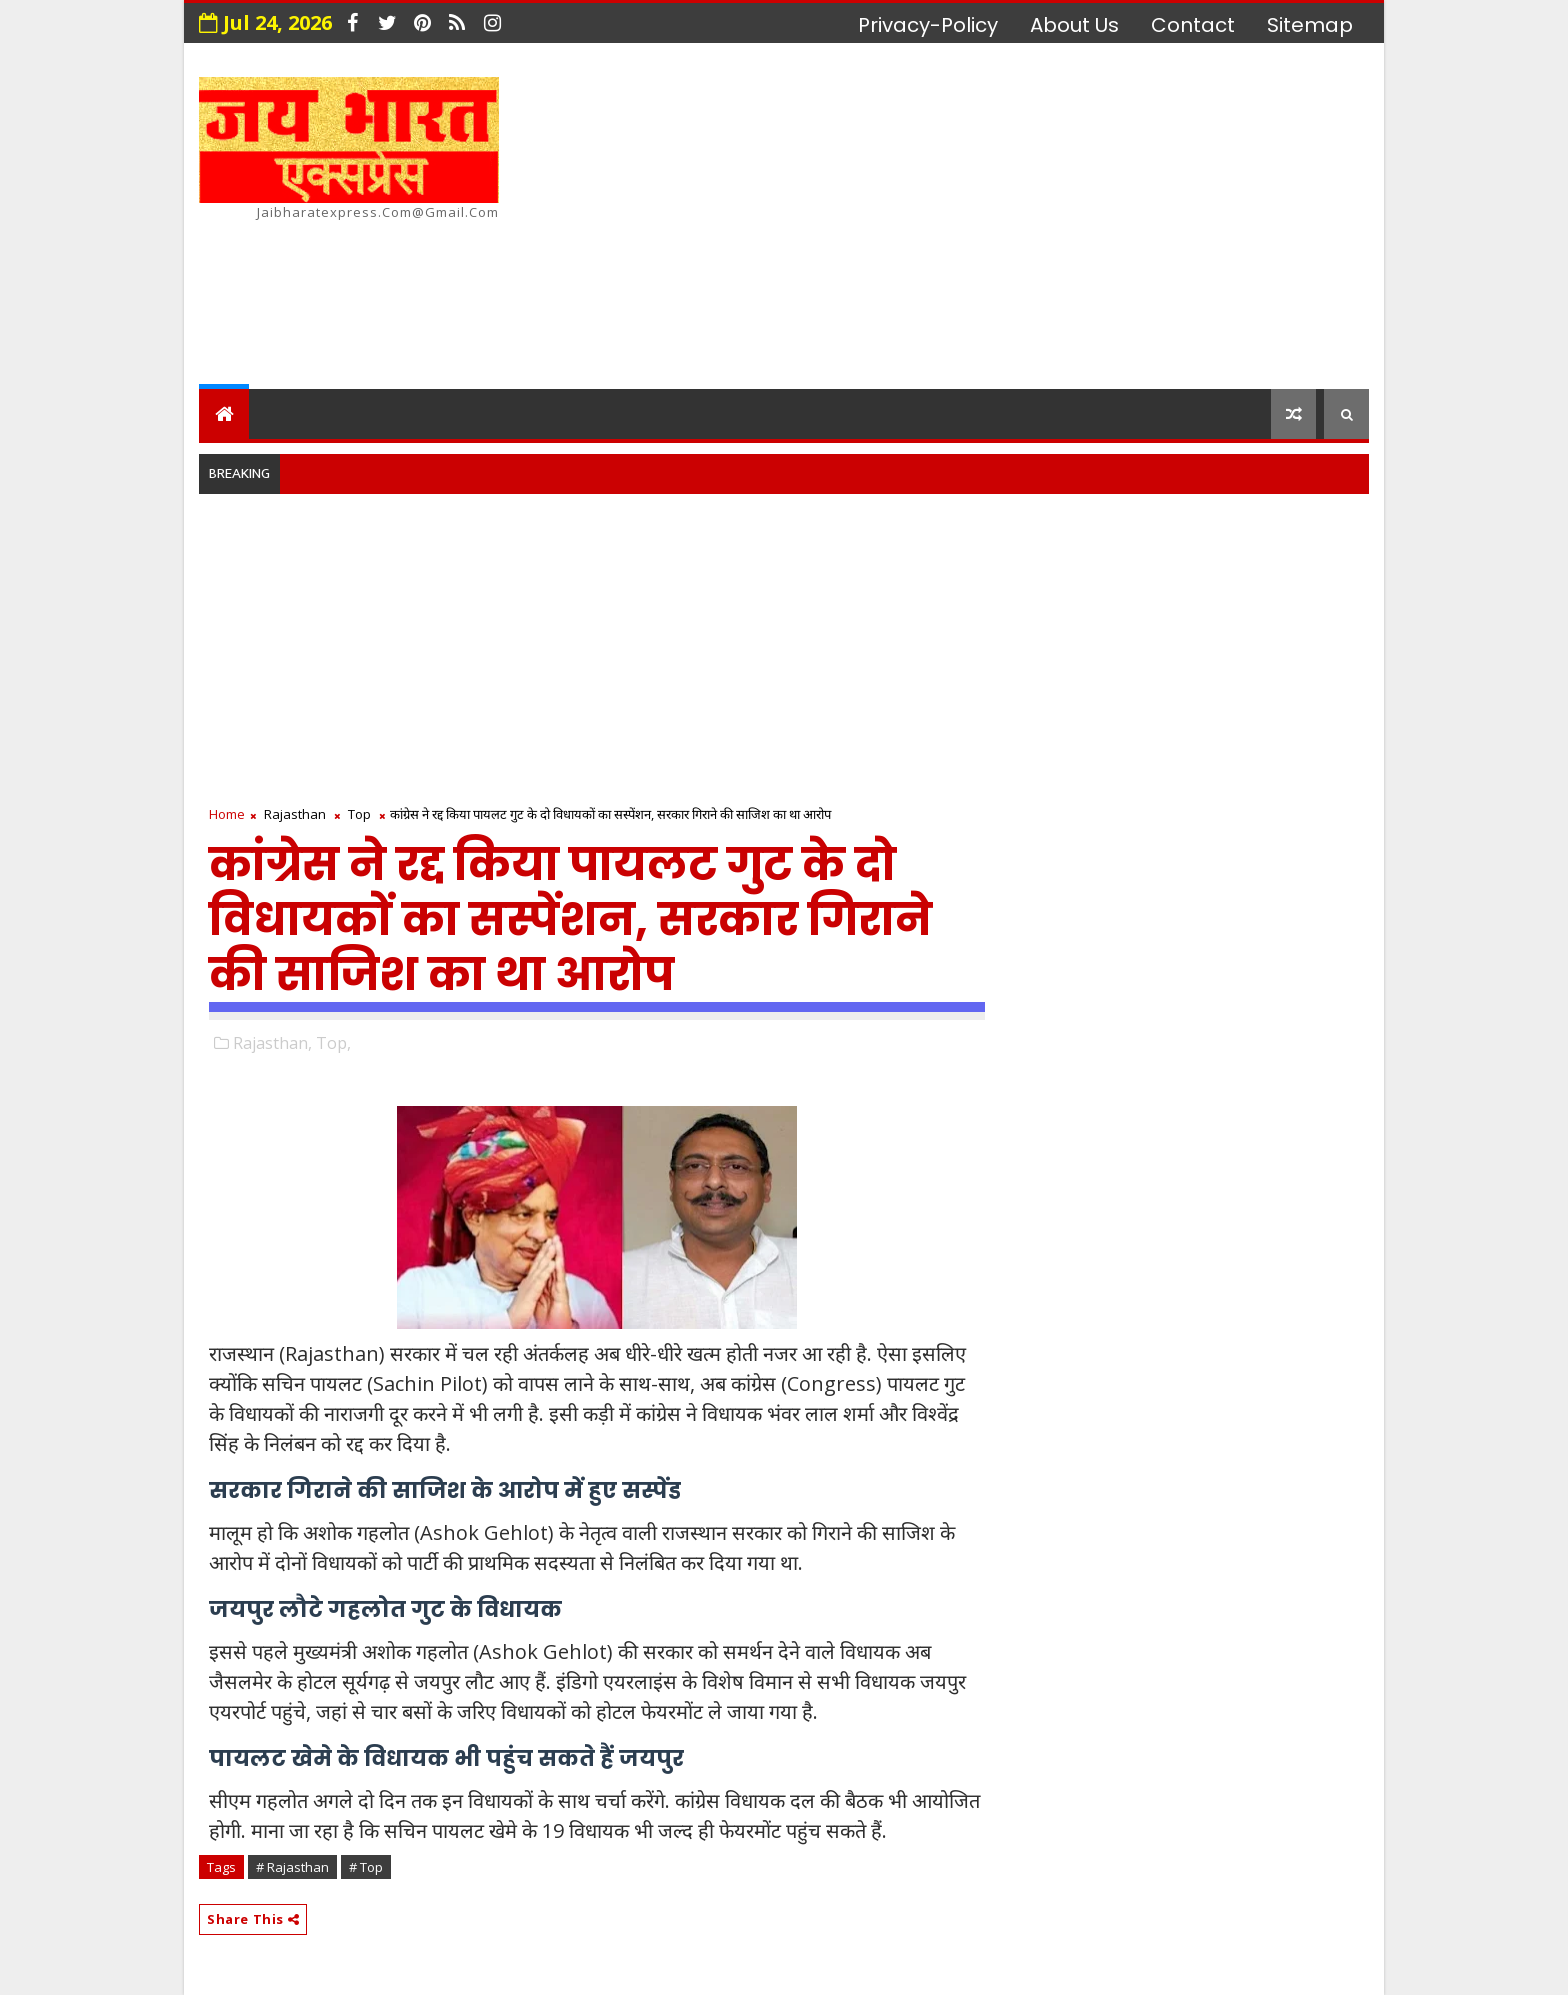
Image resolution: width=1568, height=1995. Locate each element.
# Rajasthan (292, 1867)
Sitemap (1310, 25)
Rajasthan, (272, 1043)
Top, (333, 1043)
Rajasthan (295, 814)
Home (227, 814)
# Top (366, 1867)
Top (359, 814)
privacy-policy (928, 25)
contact (1193, 25)
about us (1074, 25)
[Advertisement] (1004, 219)
